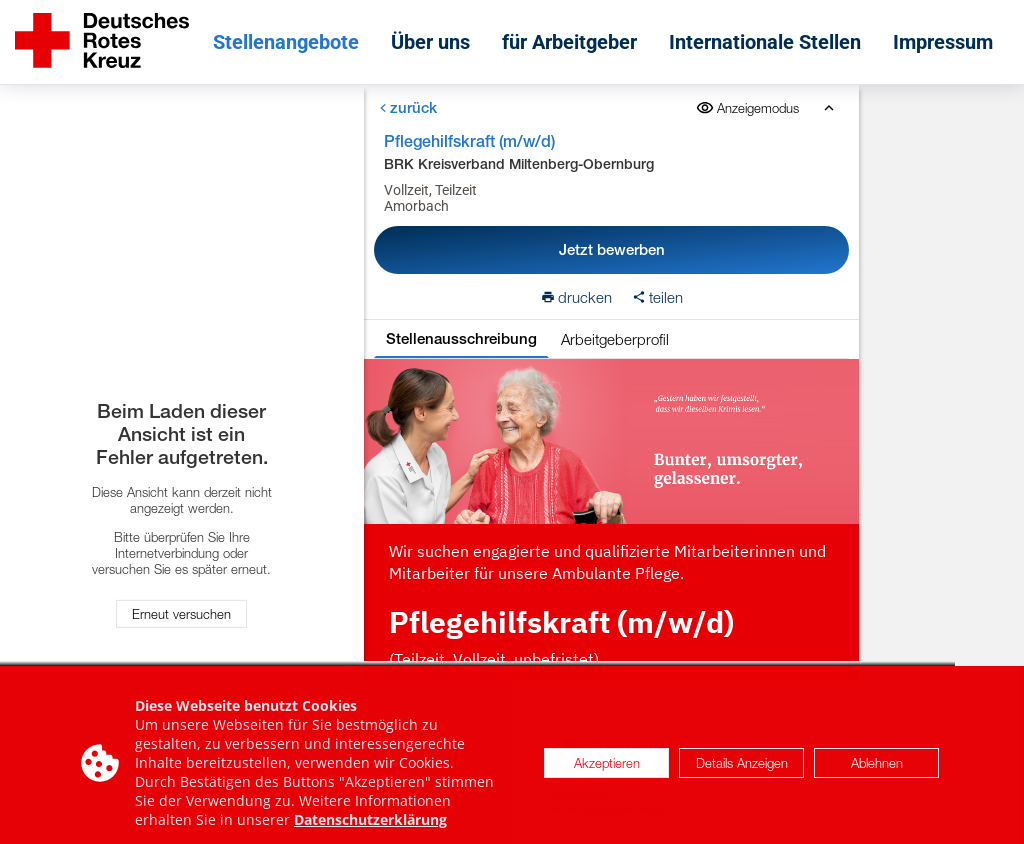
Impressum (943, 42)
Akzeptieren (607, 769)
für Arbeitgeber (569, 42)
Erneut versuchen (181, 614)
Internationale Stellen (765, 42)
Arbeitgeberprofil (614, 339)
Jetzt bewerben (611, 249)
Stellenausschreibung (460, 338)
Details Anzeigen (742, 769)
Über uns (430, 42)
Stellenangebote (286, 42)
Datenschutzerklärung (370, 825)
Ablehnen (877, 769)
